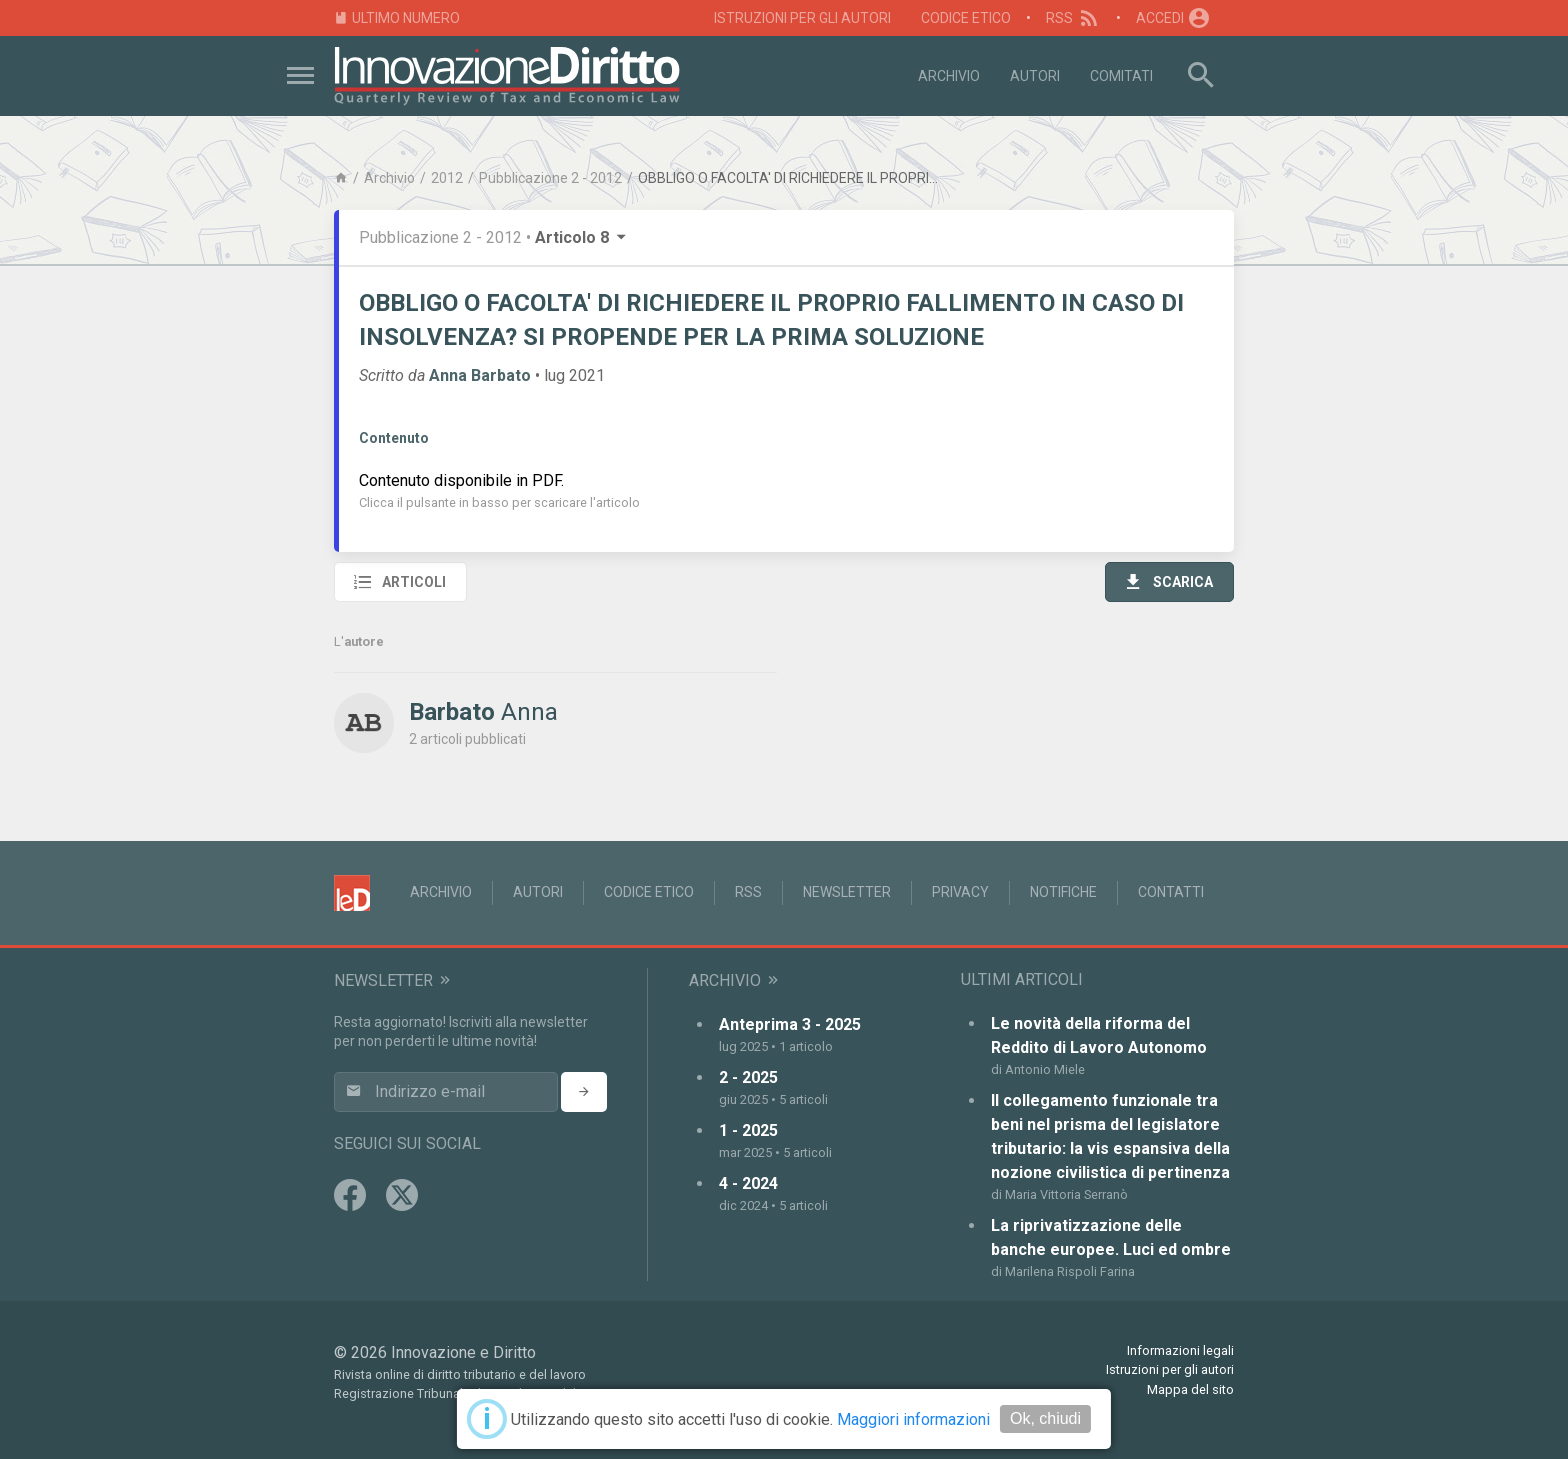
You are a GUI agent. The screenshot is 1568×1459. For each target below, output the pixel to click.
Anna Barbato (480, 375)
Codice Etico (966, 18)
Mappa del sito (1190, 1389)
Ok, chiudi (1045, 1418)
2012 (447, 178)
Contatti (1171, 892)
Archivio (949, 76)
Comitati (1121, 76)
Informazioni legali (1180, 1350)
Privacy (960, 892)
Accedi (1174, 18)
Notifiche (1063, 892)
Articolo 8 (582, 237)
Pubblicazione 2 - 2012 (550, 178)
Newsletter (847, 892)
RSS (1073, 18)
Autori (1035, 76)
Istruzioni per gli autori (802, 18)
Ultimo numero (397, 18)
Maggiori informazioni (913, 1419)
